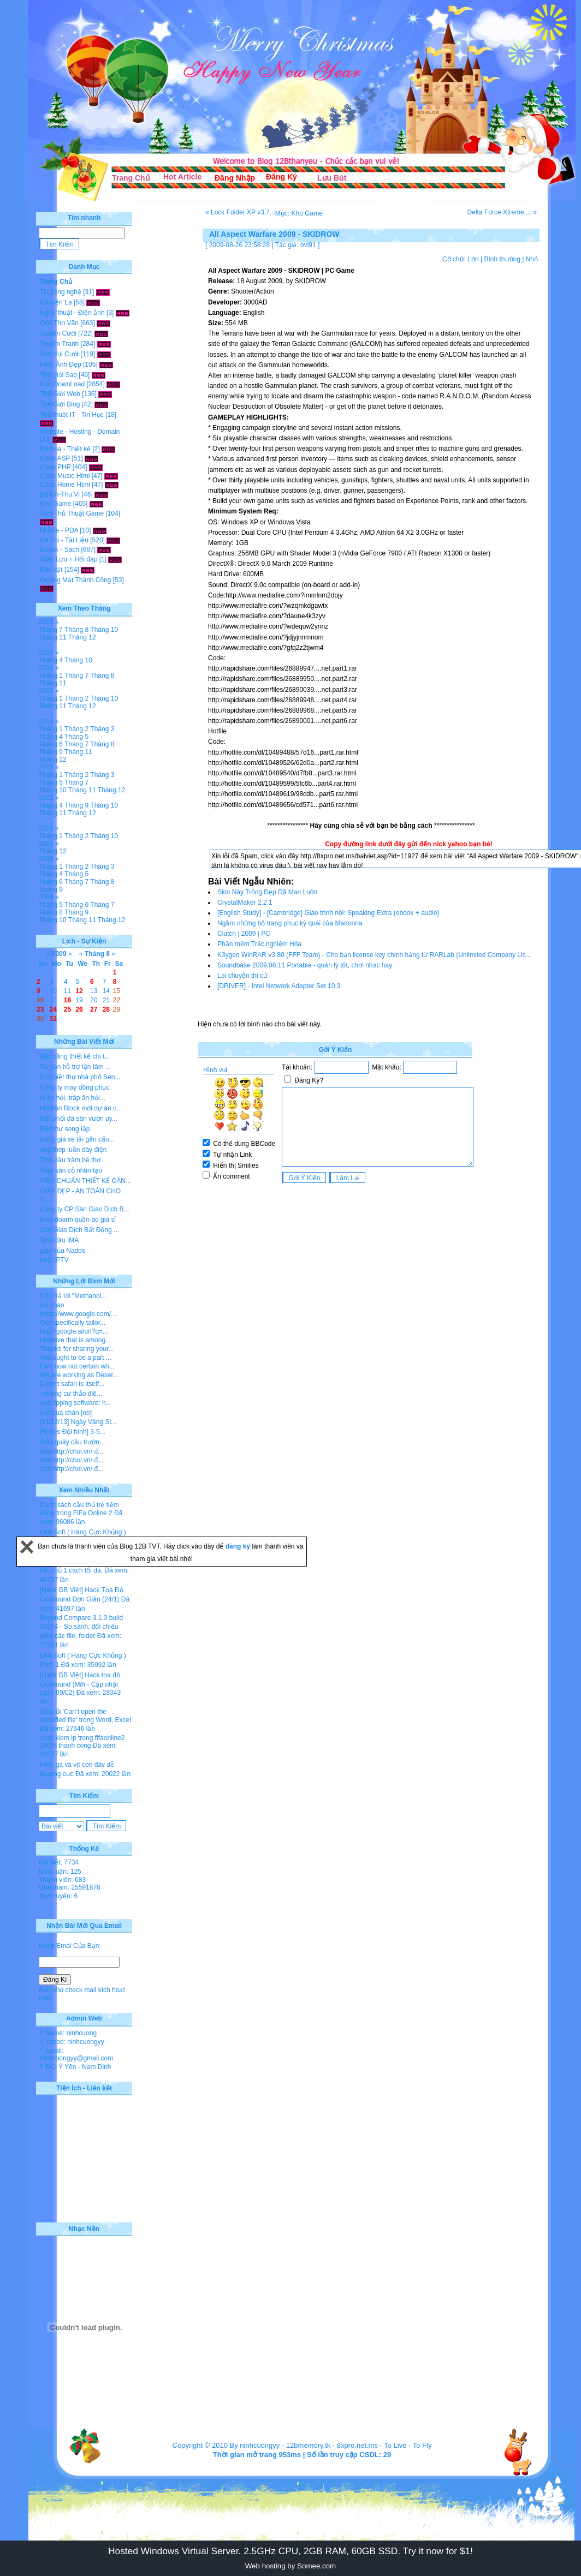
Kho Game (55, 503)
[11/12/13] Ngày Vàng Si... (78, 1422)
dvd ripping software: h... (75, 1403)
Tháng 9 (51, 752)
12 (78, 991)
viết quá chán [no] (66, 1412)
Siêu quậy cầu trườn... (72, 1442)
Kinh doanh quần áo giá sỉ (78, 1219)
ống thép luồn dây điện (73, 1149)
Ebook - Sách (59, 549)
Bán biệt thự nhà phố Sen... (80, 1077)
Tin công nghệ (60, 292)
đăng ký (239, 1546)
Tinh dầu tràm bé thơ (70, 1160)
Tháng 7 (51, 629)
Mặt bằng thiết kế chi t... (75, 1056)
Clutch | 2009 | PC (243, 933)
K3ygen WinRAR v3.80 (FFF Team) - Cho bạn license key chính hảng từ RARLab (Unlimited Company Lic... (374, 955)
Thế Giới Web (60, 394)
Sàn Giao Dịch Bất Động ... (79, 1230)
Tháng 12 (82, 637)
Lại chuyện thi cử (242, 975)
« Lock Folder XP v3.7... (240, 212)
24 (53, 1009)
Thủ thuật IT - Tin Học (72, 415)
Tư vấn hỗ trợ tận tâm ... (75, 1067)
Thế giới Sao (58, 375)
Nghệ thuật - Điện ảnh (72, 312)
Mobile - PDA (59, 530)
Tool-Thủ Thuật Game (72, 513)
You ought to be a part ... (75, 1357)
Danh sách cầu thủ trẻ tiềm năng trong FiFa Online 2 (79, 1509)
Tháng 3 (102, 729)
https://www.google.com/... (78, 1314)
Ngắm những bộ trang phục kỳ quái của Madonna (289, 923)
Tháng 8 (76, 629)
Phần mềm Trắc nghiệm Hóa (259, 944)
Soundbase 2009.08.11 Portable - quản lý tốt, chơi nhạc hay (304, 965)
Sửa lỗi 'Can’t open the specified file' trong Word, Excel (85, 1716)
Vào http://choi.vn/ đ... (71, 1451)
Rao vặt (51, 569)
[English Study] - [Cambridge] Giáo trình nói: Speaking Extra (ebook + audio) (328, 913)
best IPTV (54, 1260)
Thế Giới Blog (60, 404)
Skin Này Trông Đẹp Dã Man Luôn (267, 892)
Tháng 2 (76, 698)
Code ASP (55, 458)
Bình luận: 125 (60, 1871)
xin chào (52, 1305)
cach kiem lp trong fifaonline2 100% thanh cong (82, 1741)
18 (67, 1000)
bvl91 (308, 245)
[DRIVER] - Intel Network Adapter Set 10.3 (278, 986)
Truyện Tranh (59, 344)
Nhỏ (532, 259)
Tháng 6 (51, 744)
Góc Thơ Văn (59, 323)
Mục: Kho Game (299, 213)
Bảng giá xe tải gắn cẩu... (77, 1139)
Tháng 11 (53, 637)
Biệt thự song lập (65, 1129)
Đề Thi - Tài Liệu (64, 540)
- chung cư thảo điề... (71, 1393)
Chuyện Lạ (56, 302)
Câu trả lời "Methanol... (73, 1296)
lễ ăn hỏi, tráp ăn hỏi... (72, 1098)
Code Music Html (65, 476)
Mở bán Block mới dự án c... (81, 1108)
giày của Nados (62, 1250)
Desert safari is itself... (72, 1384)
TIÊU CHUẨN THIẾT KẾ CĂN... (85, 1181)
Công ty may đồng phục (74, 1087)
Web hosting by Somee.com (290, 2566)
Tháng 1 (51, 675)
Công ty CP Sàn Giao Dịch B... (84, 1209)
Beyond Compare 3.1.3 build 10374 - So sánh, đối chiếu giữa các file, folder (81, 1627)
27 (93, 1009)
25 (67, 1009)
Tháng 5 (76, 736)
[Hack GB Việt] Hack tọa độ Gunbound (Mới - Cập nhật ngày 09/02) (80, 1683)
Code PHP (55, 467)
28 (106, 1009)
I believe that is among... (75, 1340)
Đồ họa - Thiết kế (65, 449)
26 (78, 1009)
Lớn (472, 259)
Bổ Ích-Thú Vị (60, 494)
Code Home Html (65, 484)
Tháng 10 (104, 629)
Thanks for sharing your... (77, 1349)
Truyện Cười (58, 333)
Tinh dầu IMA (59, 1240)
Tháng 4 (51, 660)
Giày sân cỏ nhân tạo (71, 1170)
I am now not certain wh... (77, 1366)
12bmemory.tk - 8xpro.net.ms (332, 2445)
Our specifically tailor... (72, 1322)
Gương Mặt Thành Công (75, 580)
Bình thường (502, 259)
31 (53, 1019)
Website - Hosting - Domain (80, 431)
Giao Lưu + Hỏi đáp (68, 559)
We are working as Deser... (79, 1375)
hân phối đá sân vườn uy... (78, 1118)
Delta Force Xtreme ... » (502, 212)
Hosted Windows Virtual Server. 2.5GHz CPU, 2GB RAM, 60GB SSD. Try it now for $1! (290, 2550)
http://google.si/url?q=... (74, 1331)
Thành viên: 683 (62, 1880)
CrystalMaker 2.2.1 (244, 902)
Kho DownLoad (62, 384)
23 (40, 1009)
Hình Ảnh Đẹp (60, 364)
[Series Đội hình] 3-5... (72, 1432)
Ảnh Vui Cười (59, 354)
